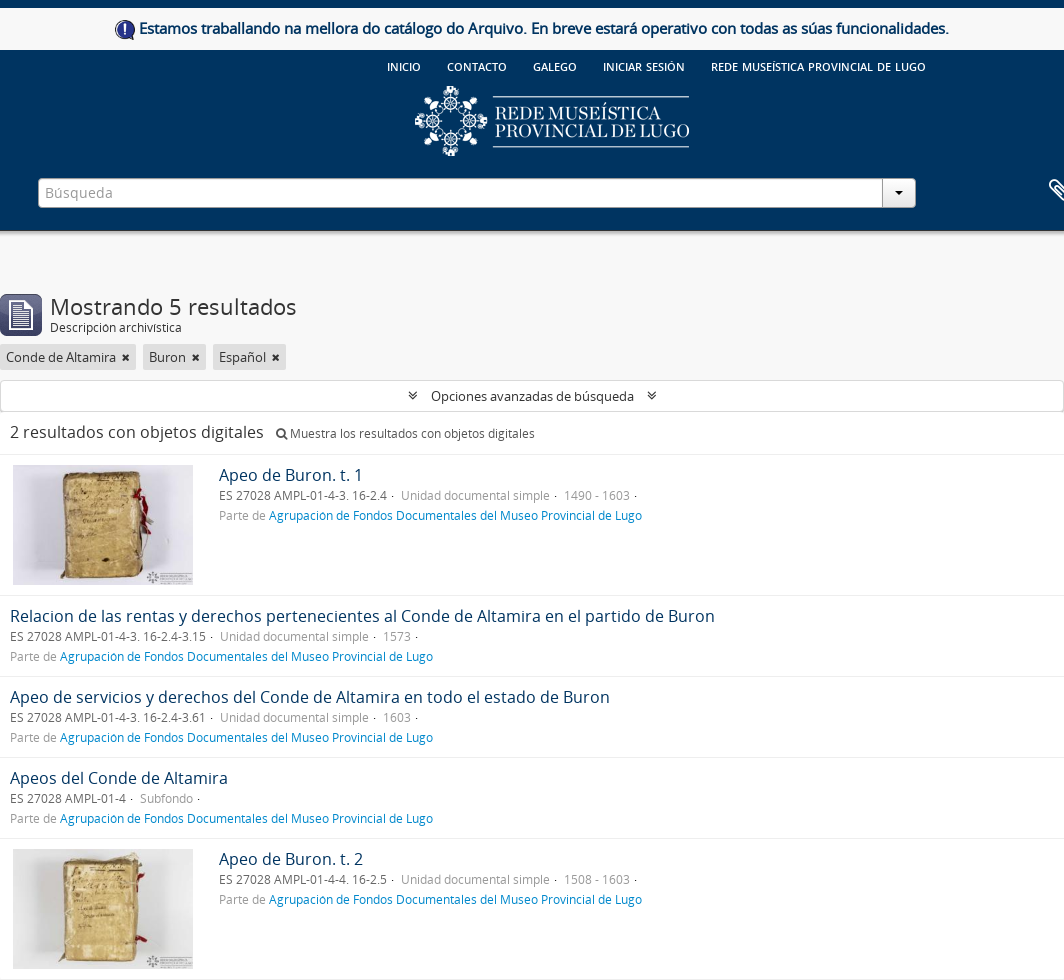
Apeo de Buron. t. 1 (291, 475)
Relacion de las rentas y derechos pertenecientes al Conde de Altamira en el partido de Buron (362, 616)
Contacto (477, 65)
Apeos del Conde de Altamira (119, 778)
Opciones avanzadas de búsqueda (532, 396)
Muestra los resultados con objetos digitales (405, 433)
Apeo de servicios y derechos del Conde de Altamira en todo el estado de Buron (310, 697)
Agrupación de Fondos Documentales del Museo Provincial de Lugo (455, 515)
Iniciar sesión (644, 65)
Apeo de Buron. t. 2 (291, 859)
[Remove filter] (126, 357)
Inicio (404, 65)
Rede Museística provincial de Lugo (818, 65)
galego (555, 65)
